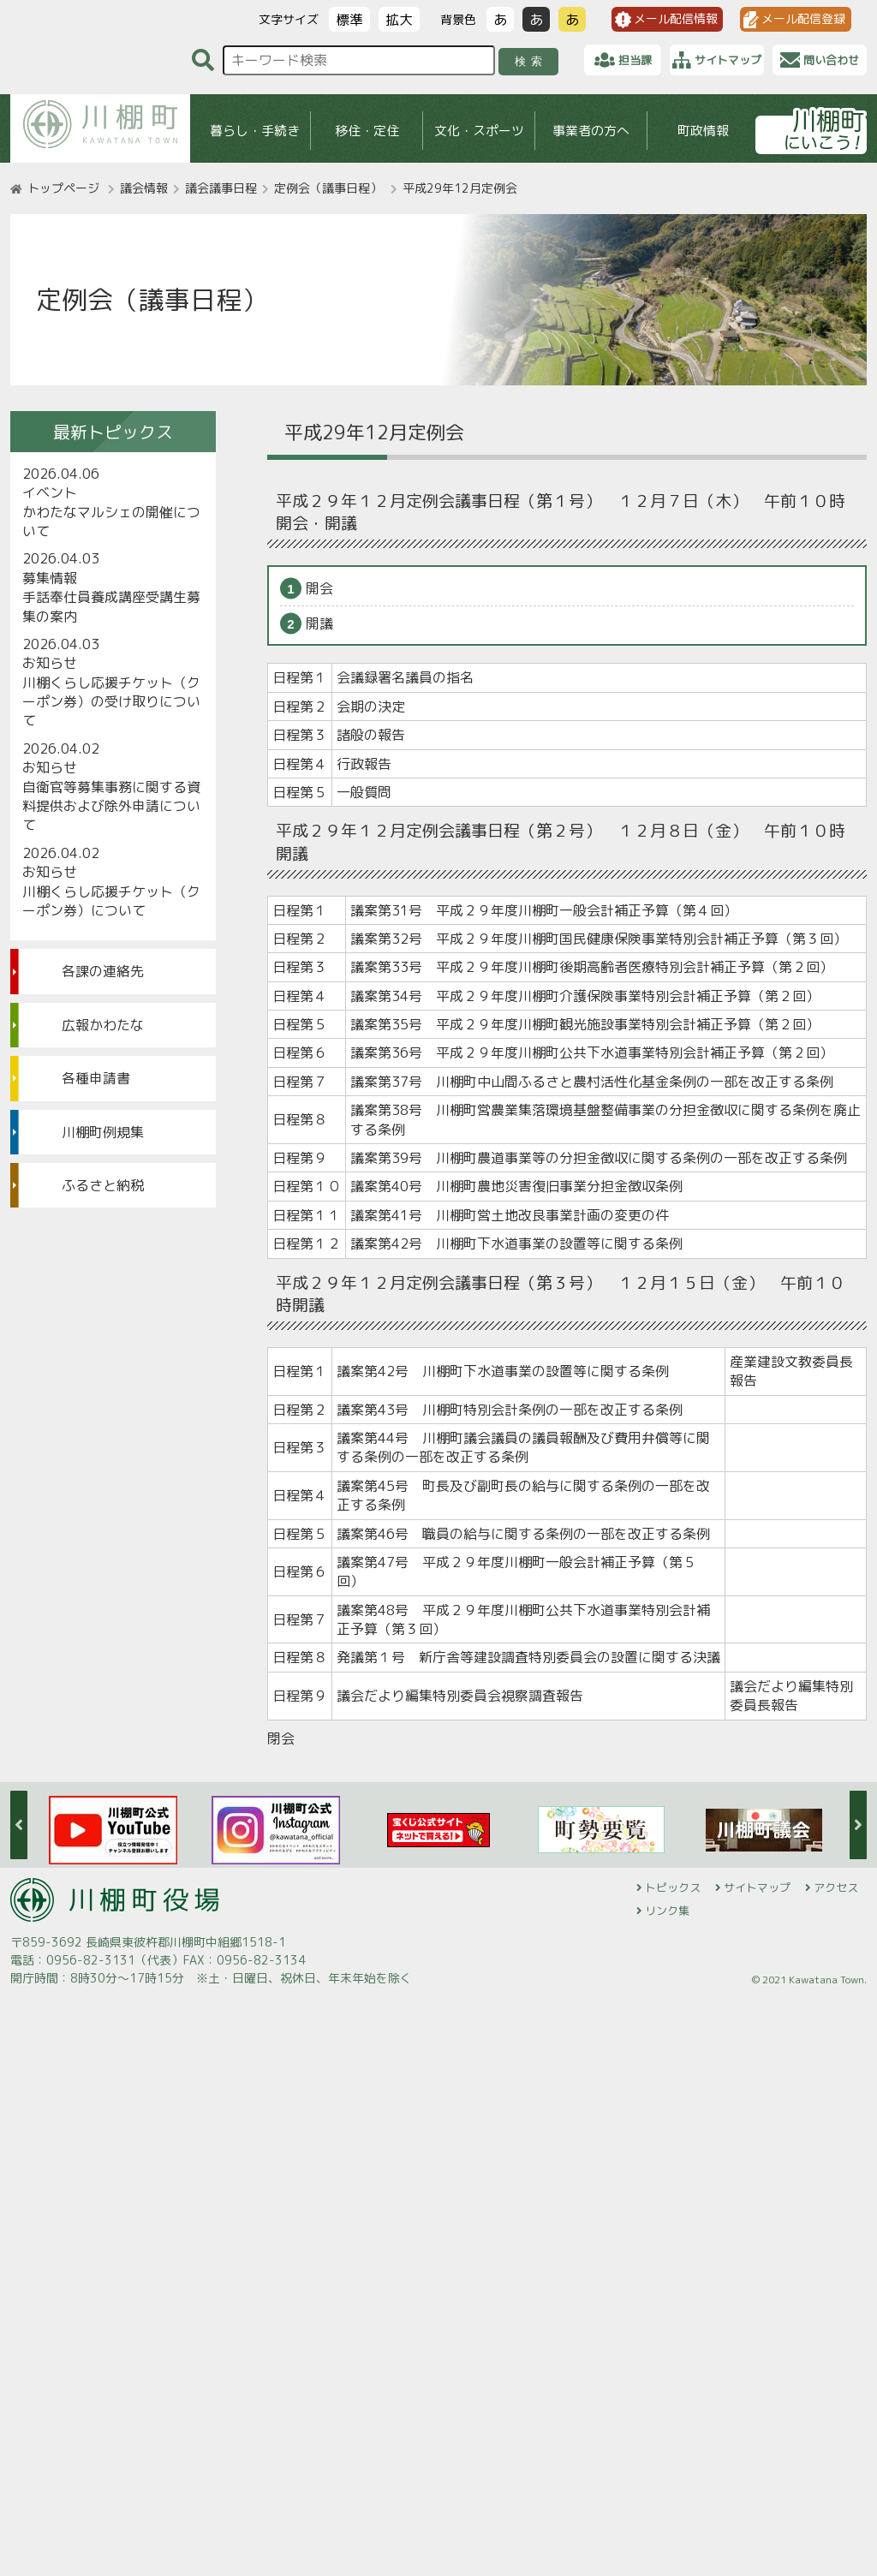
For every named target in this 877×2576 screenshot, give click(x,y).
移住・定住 (367, 131)
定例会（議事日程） (328, 188)
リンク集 (667, 1910)
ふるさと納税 (103, 1185)
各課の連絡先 (103, 971)
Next (858, 1825)
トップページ (63, 188)
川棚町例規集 (103, 1132)
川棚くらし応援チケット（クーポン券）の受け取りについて (111, 701)
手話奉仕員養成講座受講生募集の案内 (111, 606)
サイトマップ (757, 1887)
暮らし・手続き (255, 131)
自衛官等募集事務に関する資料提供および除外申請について (111, 806)
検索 (531, 61)
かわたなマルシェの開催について (111, 521)
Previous (18, 1825)
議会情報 (144, 188)
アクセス (836, 1887)
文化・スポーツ (479, 131)
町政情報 (703, 131)
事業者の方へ (590, 131)
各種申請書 (96, 1078)
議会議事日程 (221, 188)
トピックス (673, 1887)
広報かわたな (103, 1025)
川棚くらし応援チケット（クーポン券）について (111, 901)
